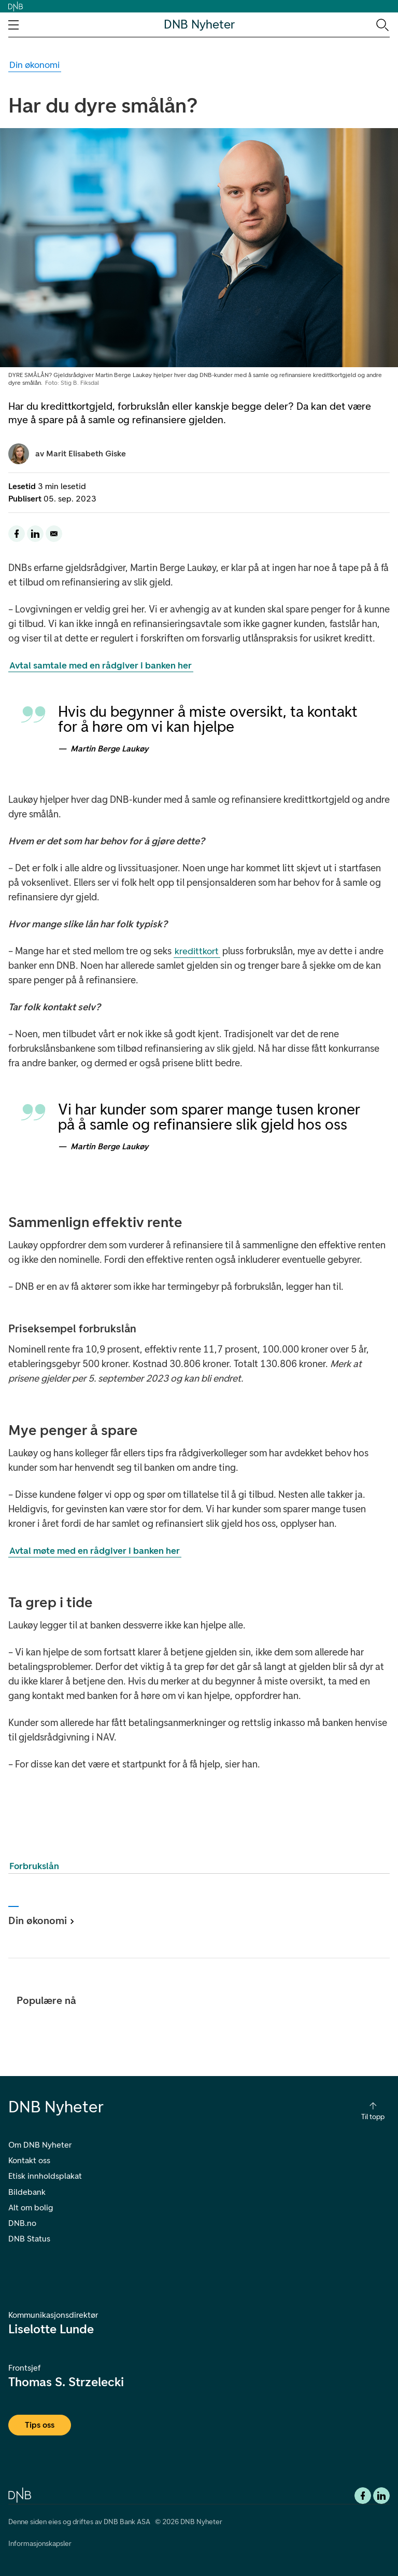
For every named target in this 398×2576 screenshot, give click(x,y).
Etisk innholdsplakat (45, 2176)
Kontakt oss (29, 2160)
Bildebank (27, 2192)
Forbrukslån (34, 1866)
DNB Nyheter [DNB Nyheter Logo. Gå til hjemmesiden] (199, 24)
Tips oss (39, 2425)
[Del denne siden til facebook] (16, 533)
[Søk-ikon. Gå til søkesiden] (381, 24)
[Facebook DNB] (362, 2495)
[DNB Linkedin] (381, 2495)
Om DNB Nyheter (40, 2145)
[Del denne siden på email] (54, 533)
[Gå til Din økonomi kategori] (34, 65)
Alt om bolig (30, 2207)
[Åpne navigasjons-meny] (13, 25)
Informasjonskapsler (40, 2543)
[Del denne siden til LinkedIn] (35, 533)
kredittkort (197, 951)
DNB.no (22, 2223)
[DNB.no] (20, 2494)
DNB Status (29, 2239)
